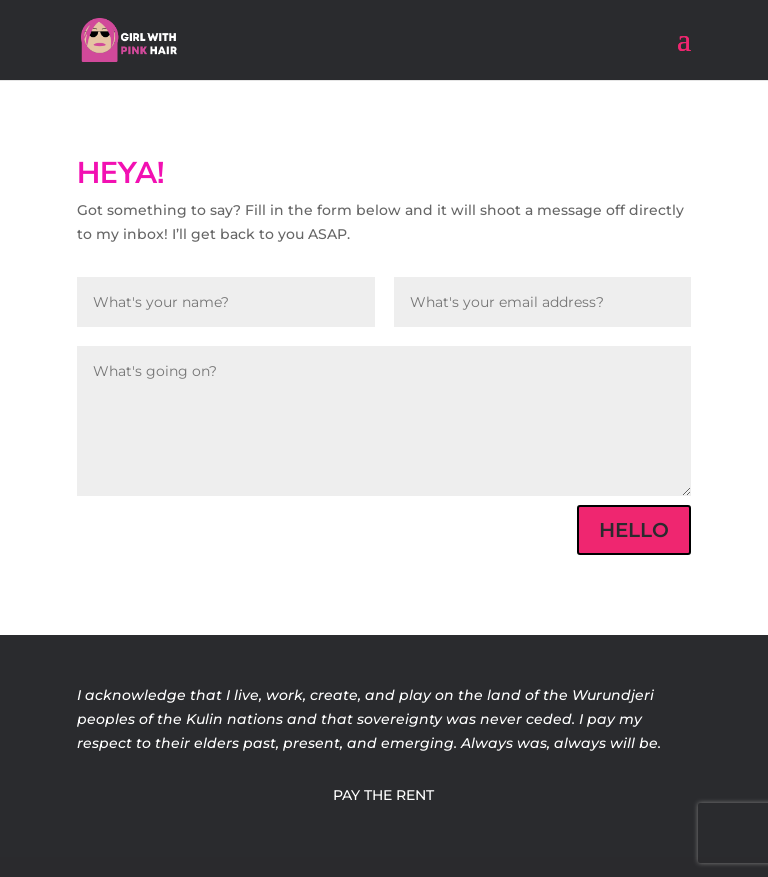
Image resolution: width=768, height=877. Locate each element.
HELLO (634, 530)
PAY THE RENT (383, 795)
